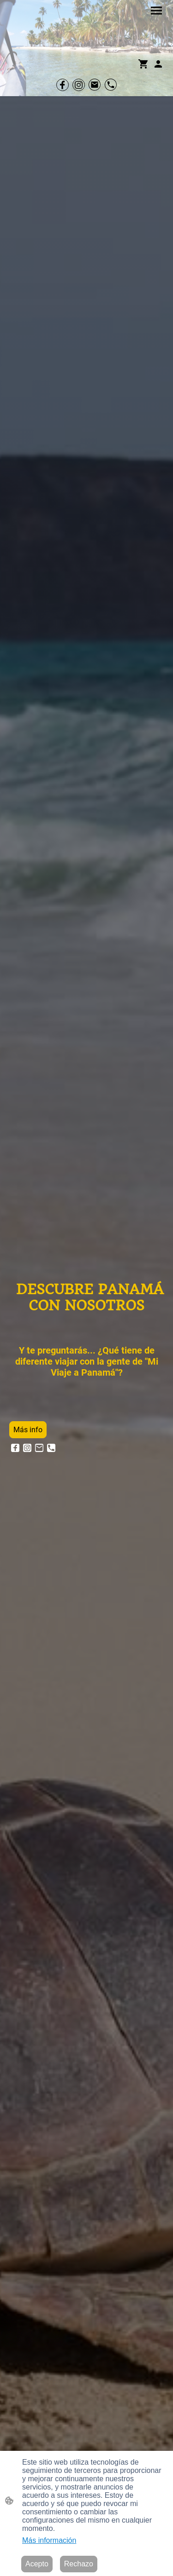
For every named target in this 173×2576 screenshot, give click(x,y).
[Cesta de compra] (145, 63)
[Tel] (111, 85)
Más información (49, 2540)
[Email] (95, 85)
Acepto (36, 2564)
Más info (27, 1429)
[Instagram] (78, 85)
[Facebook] (62, 85)
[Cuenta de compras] (158, 63)
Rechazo (78, 2564)
